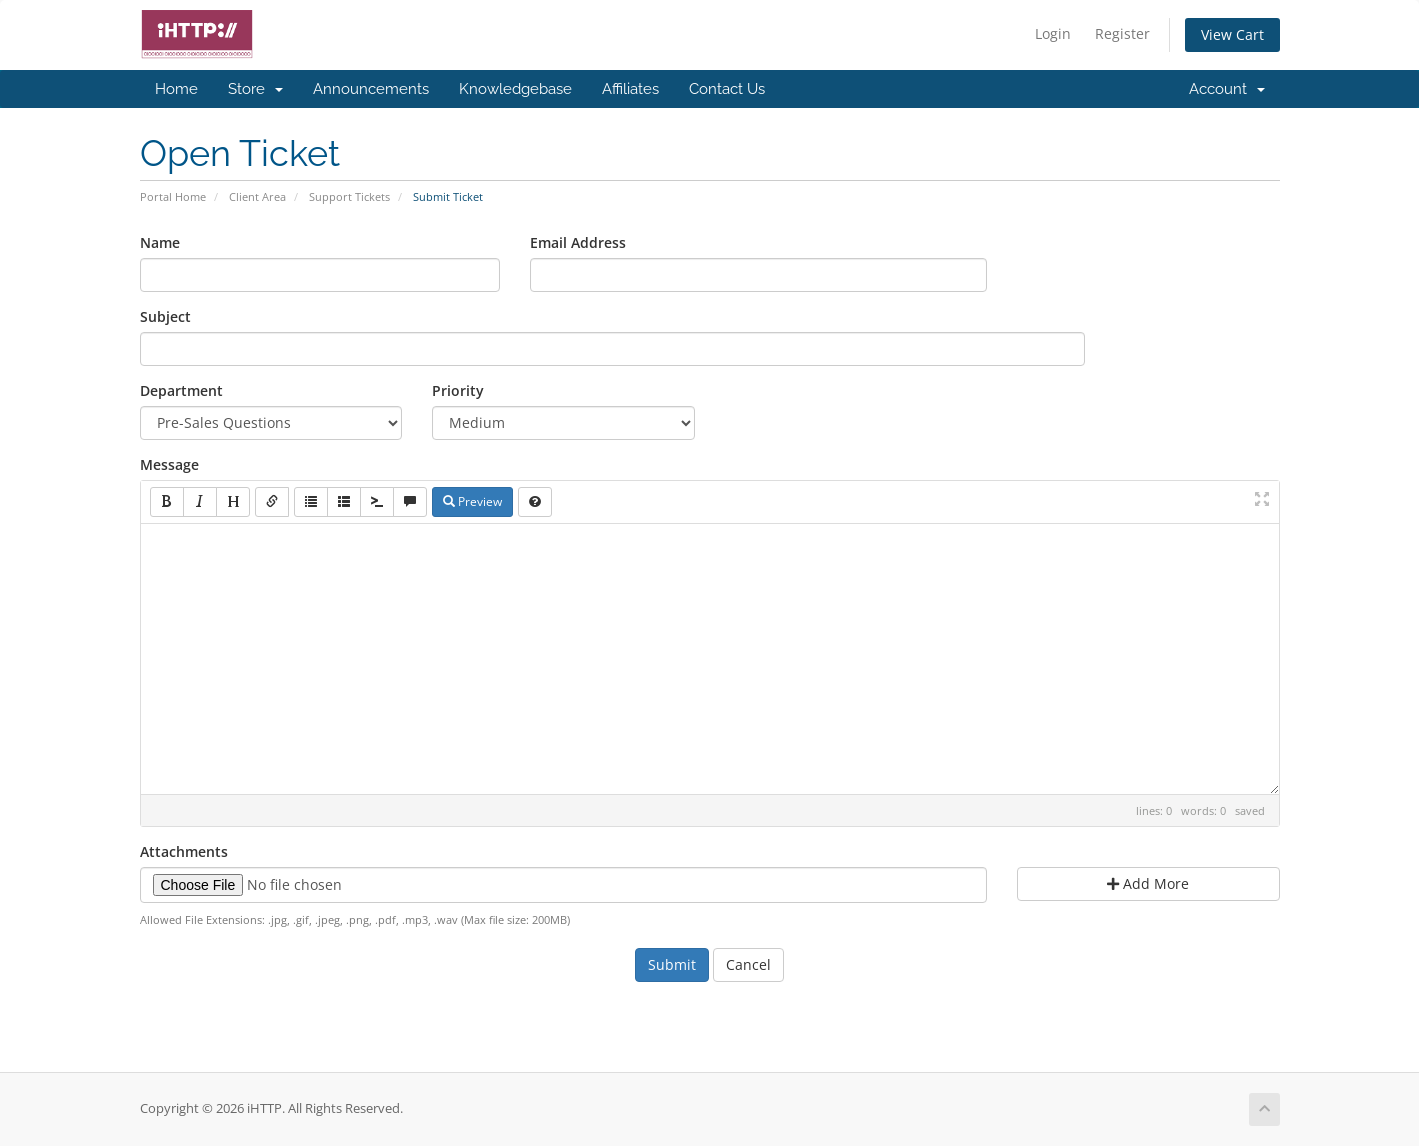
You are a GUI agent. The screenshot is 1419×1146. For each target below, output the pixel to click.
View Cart (1232, 34)
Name (160, 242)
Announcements (371, 89)
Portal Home (173, 196)
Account (1227, 89)
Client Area (257, 196)
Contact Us (727, 89)
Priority (458, 390)
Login (1053, 33)
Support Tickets (349, 196)
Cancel (748, 964)
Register (1122, 33)
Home (176, 89)
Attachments (184, 851)
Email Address (578, 242)
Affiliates (630, 89)
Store (255, 89)
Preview (472, 501)
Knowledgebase (515, 89)
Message (169, 464)
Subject (165, 316)
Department (181, 390)
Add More (1148, 883)
